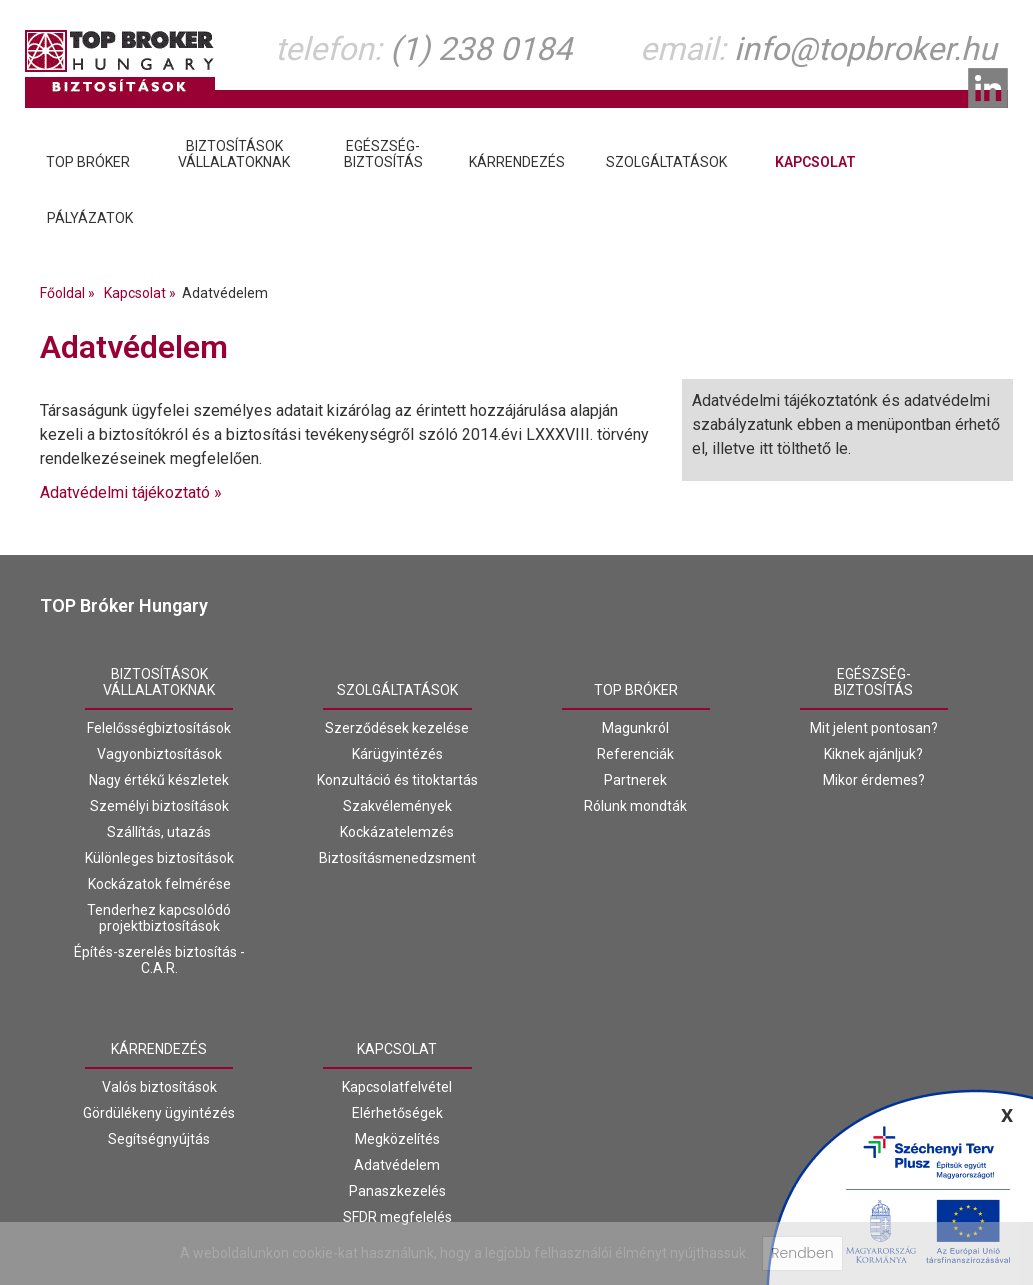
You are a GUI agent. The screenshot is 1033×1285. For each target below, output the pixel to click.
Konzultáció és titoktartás (397, 780)
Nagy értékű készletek (159, 780)
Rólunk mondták (635, 806)
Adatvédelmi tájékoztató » (131, 492)
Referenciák (635, 754)
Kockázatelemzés (397, 832)
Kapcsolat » (143, 293)
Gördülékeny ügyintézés (159, 1113)
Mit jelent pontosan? (874, 728)
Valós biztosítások (159, 1087)
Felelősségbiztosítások (159, 728)
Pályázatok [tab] (90, 218)
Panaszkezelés (397, 1191)
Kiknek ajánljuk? (873, 754)
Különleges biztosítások (159, 858)
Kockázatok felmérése (159, 884)
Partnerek (635, 780)
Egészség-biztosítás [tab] (383, 154)
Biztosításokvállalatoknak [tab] (234, 154)
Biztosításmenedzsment (397, 858)
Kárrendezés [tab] (517, 162)
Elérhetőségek (397, 1113)
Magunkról (635, 728)
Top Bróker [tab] (88, 162)
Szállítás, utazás (159, 832)
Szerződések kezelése (397, 728)
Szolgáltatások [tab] (666, 162)
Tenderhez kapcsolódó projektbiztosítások (159, 918)
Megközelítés (397, 1139)
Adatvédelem (397, 1165)
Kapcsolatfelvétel (397, 1087)
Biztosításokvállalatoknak (159, 682)
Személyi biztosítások (159, 806)
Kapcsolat (397, 1049)
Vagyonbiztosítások (159, 754)
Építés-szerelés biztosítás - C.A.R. (159, 960)
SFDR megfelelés (397, 1217)
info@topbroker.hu (865, 49)
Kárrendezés (159, 1049)
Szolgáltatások (397, 690)
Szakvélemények (397, 806)
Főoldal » (70, 293)
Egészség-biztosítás (873, 682)
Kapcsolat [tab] (815, 162)
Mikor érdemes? (874, 780)
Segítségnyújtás (159, 1139)
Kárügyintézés (397, 754)
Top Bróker (636, 690)
